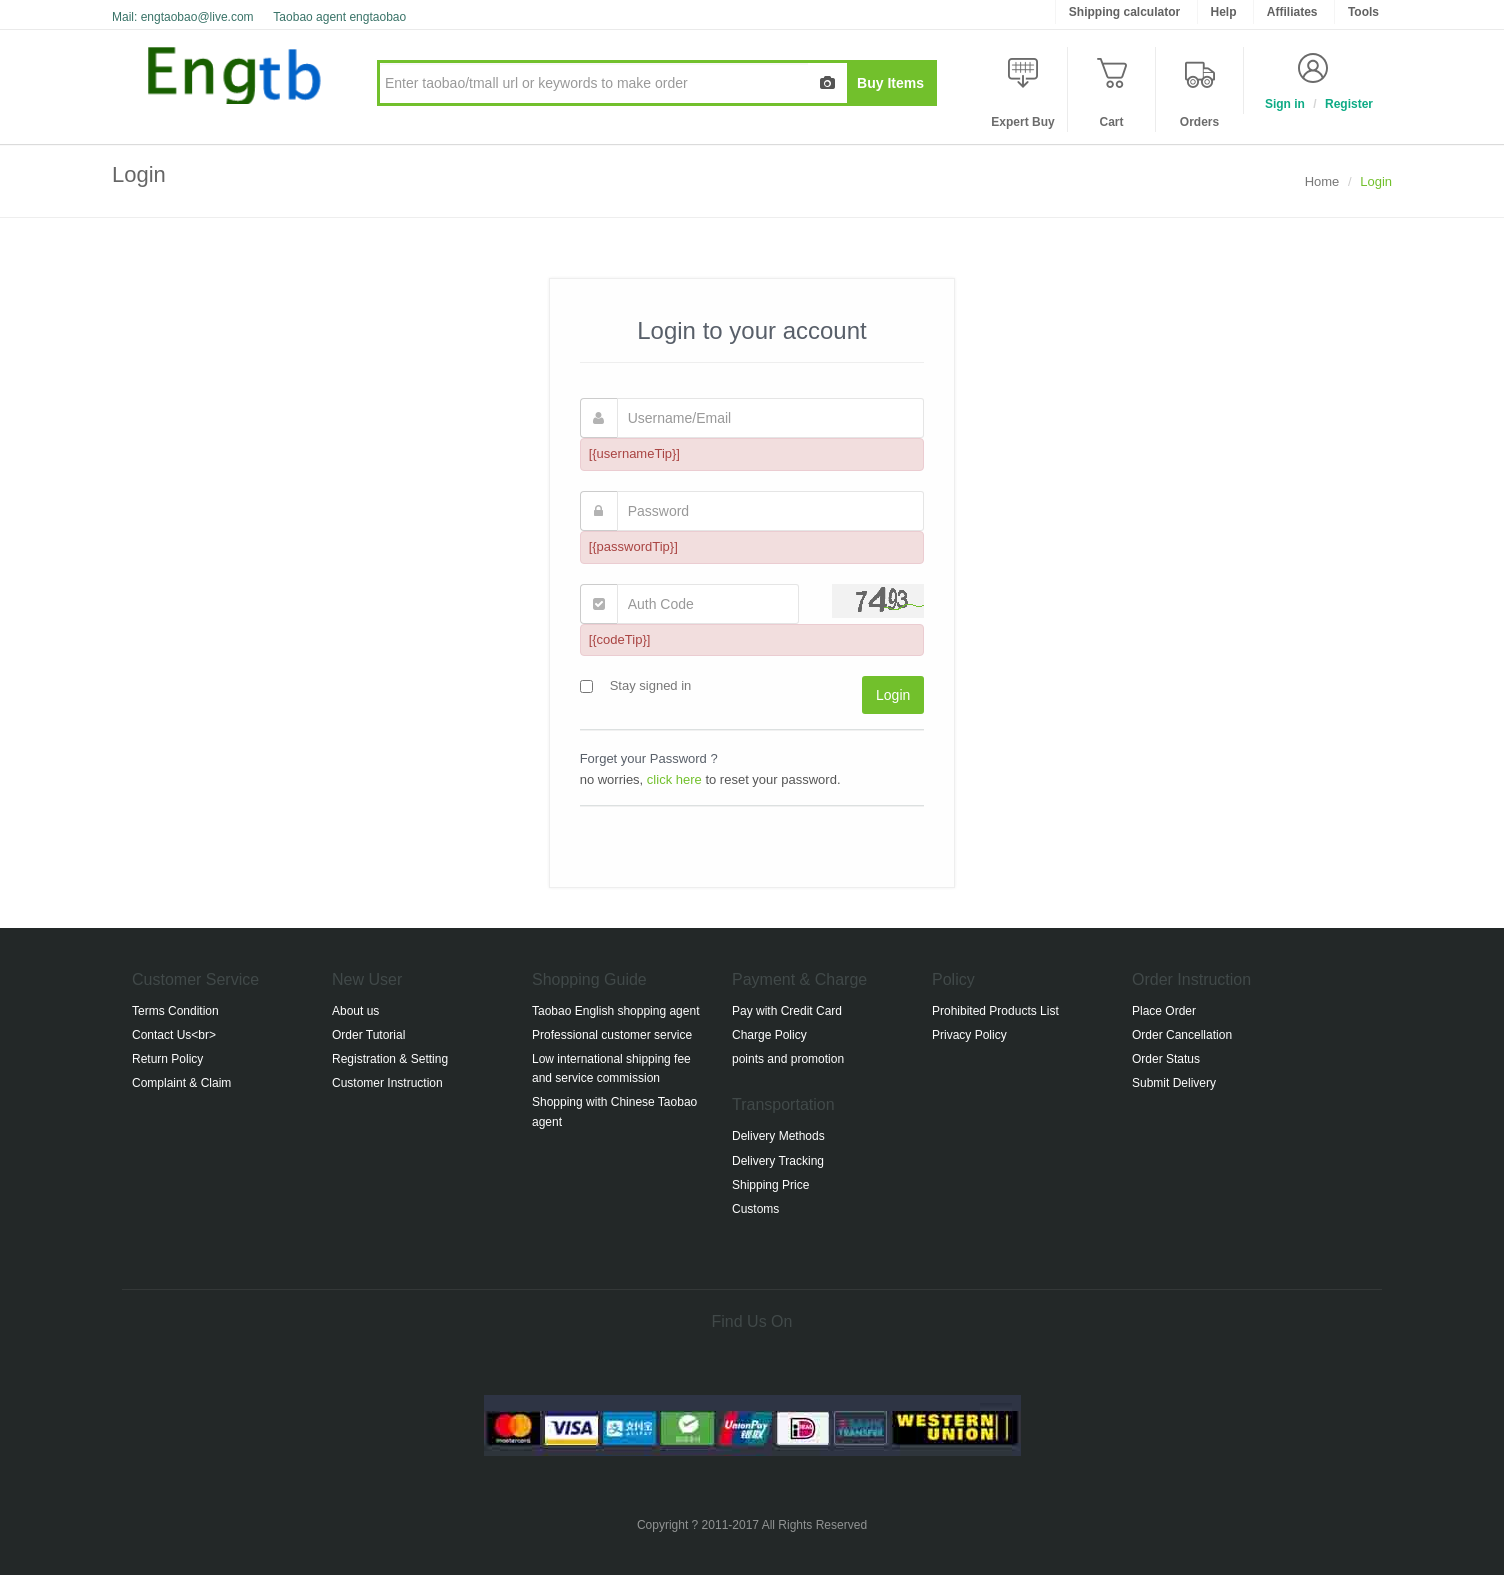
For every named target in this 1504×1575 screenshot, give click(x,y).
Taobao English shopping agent (615, 1011)
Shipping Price (770, 1185)
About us (355, 1011)
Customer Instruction (387, 1083)
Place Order (1164, 1011)
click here (674, 779)
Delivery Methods (778, 1136)
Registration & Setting (390, 1059)
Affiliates (1292, 12)
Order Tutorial (368, 1035)
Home (1322, 181)
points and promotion (788, 1059)
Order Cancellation (1182, 1035)
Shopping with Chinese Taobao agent (614, 1111)
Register (1349, 104)
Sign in (1285, 104)
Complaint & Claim (181, 1083)
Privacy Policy (969, 1035)
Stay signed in (646, 685)
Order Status (1166, 1059)
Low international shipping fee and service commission (611, 1068)
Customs (755, 1209)
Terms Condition (175, 1011)
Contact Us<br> (174, 1035)
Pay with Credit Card (787, 1011)
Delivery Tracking (778, 1161)
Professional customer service (612, 1035)
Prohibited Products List (995, 1011)
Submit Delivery (1174, 1083)
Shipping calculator (1124, 12)
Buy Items (890, 83)
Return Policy (167, 1059)
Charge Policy (769, 1035)
